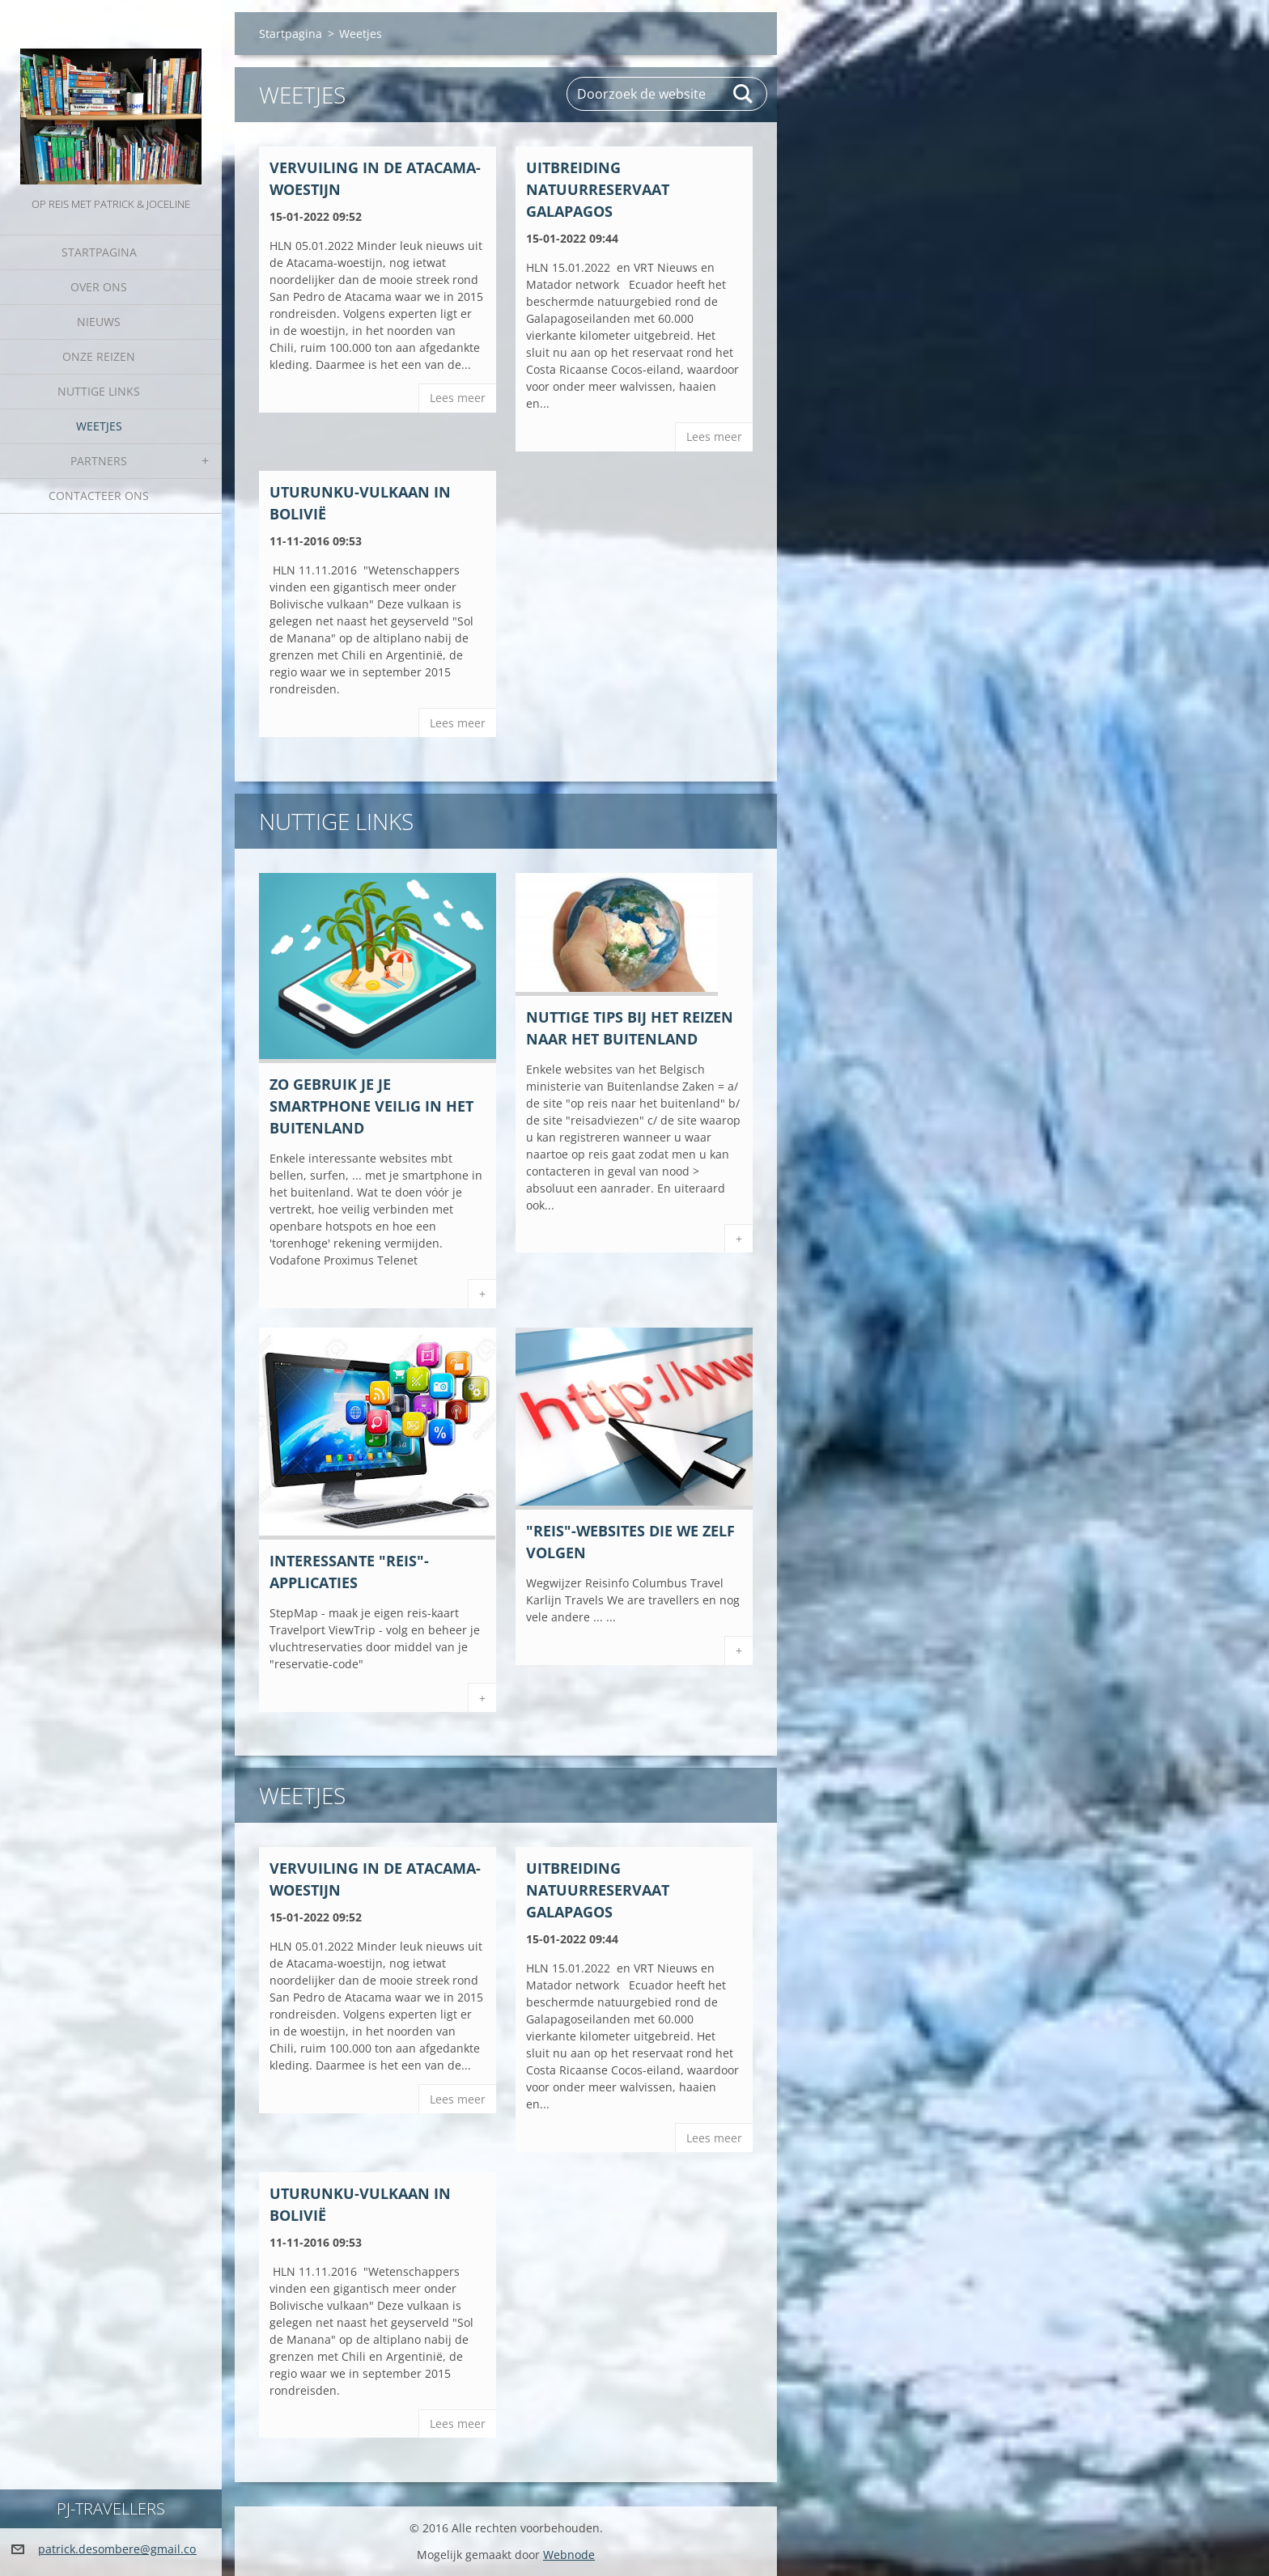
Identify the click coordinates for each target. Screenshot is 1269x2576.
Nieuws (99, 321)
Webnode (569, 2554)
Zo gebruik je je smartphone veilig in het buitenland (371, 1106)
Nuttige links (98, 391)
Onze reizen (98, 356)
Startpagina (99, 252)
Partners (98, 460)
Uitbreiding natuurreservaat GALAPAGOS (597, 189)
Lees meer (458, 397)
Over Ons (98, 286)
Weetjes (99, 426)
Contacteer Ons (99, 495)
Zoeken (743, 94)
